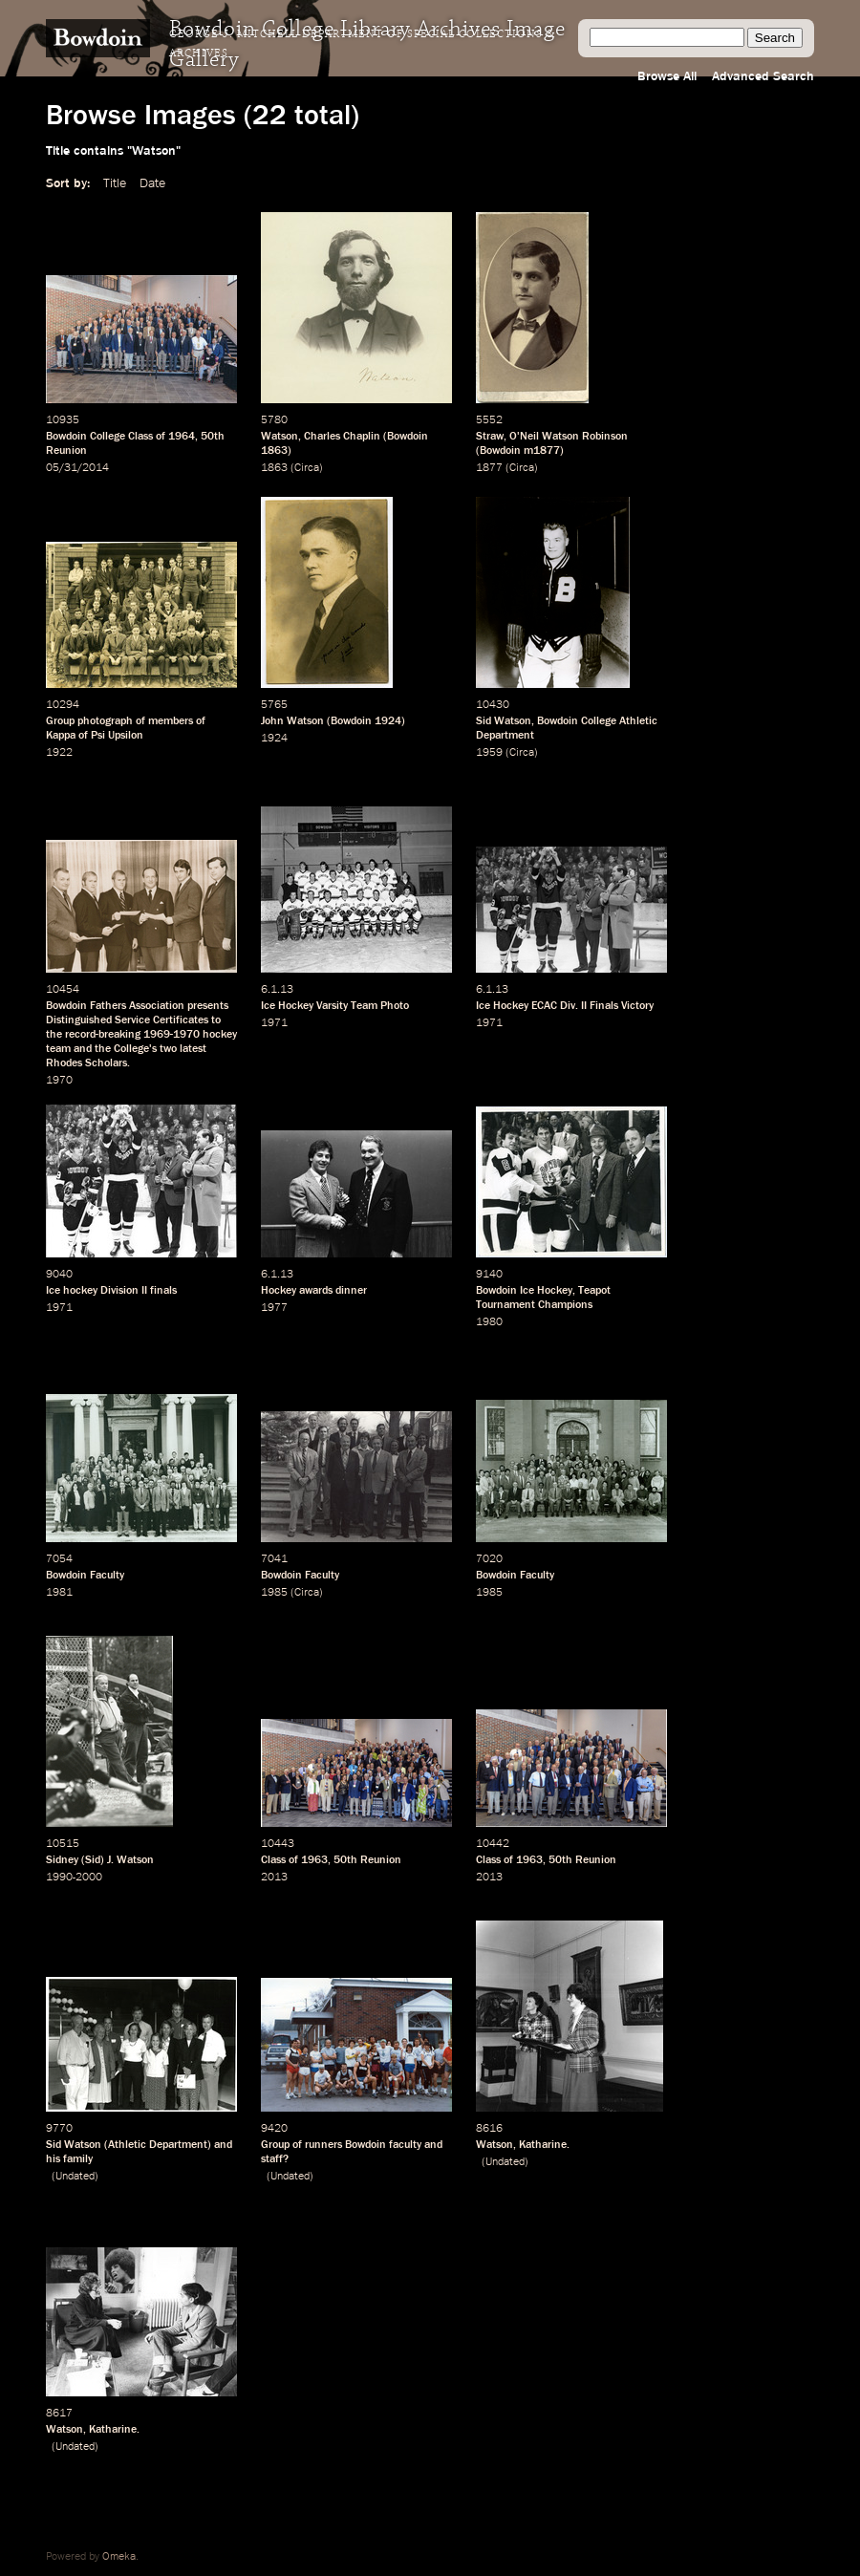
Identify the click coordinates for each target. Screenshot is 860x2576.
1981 (59, 1593)
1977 (274, 1308)
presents (207, 1006)
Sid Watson (503, 721)
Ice (53, 1291)
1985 (274, 1593)
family (78, 2159)
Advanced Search (763, 76)
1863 (274, 451)
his (53, 2159)
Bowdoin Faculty (85, 1575)
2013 (274, 1877)
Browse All (667, 76)
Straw (490, 436)
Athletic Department (157, 2145)
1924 (388, 721)
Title (114, 183)
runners (323, 2145)
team (58, 1049)
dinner (351, 1291)
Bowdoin (407, 436)
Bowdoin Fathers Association (115, 1006)
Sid (92, 1860)
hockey (220, 1035)
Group (60, 721)
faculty (405, 2145)
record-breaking (102, 1035)
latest (193, 1049)
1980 (489, 1322)
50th (213, 436)
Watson (279, 436)
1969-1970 (171, 1035)
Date (152, 183)
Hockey (278, 1291)
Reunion (66, 451)
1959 (489, 753)
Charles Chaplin (342, 436)
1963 (314, 1860)
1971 (274, 1023)
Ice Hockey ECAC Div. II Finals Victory (565, 1006)
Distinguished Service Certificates (127, 1020)
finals (163, 1291)
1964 (181, 436)
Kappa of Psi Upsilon (94, 735)
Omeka (119, 2557)
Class (140, 436)
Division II (123, 1291)
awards (316, 1291)
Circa (306, 468)
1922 (59, 753)
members (170, 721)
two (168, 1049)
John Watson (292, 721)
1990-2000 (74, 1877)
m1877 (542, 451)
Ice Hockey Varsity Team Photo (335, 1006)
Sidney (62, 1860)
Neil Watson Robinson (574, 436)
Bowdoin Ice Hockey (524, 1291)
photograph (105, 721)
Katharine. (544, 2145)
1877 (489, 468)
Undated (75, 2176)
